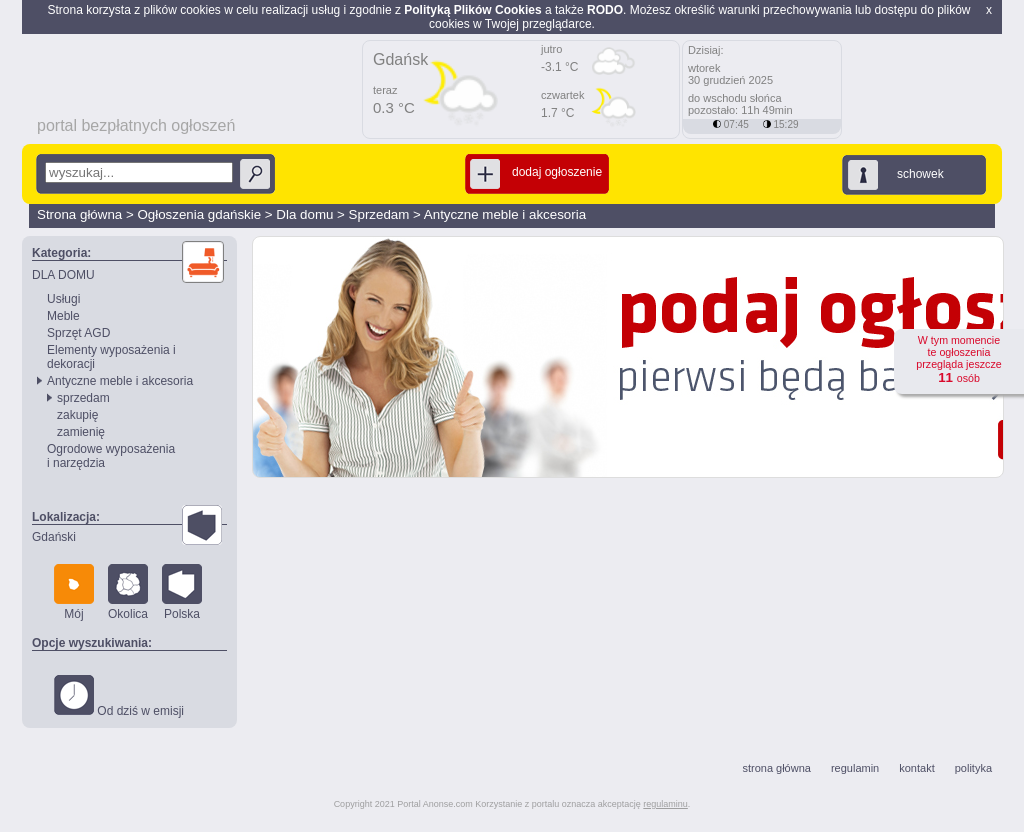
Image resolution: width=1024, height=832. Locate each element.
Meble (63, 316)
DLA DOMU (63, 275)
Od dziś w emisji (119, 696)
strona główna (776, 768)
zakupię (77, 415)
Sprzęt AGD (78, 333)
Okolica (128, 592)
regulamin (855, 768)
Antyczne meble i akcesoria (505, 214)
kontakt (916, 768)
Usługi (63, 299)
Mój (74, 592)
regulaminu (665, 804)
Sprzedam (379, 214)
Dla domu (304, 214)
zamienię (81, 432)
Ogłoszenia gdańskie (199, 214)
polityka (973, 768)
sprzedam (83, 398)
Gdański (54, 537)
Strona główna (79, 214)
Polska (182, 592)
